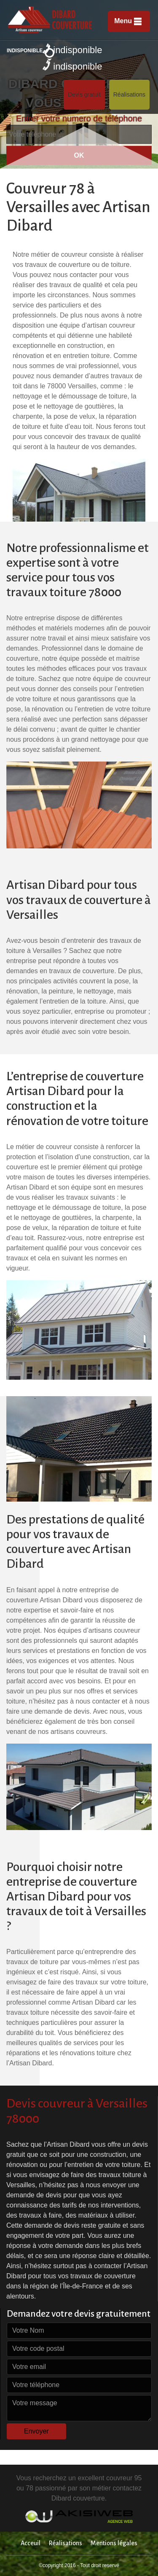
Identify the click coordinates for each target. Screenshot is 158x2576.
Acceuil (30, 2543)
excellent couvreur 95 (110, 2478)
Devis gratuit (84, 94)
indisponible (72, 49)
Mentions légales (114, 2543)
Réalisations (129, 94)
